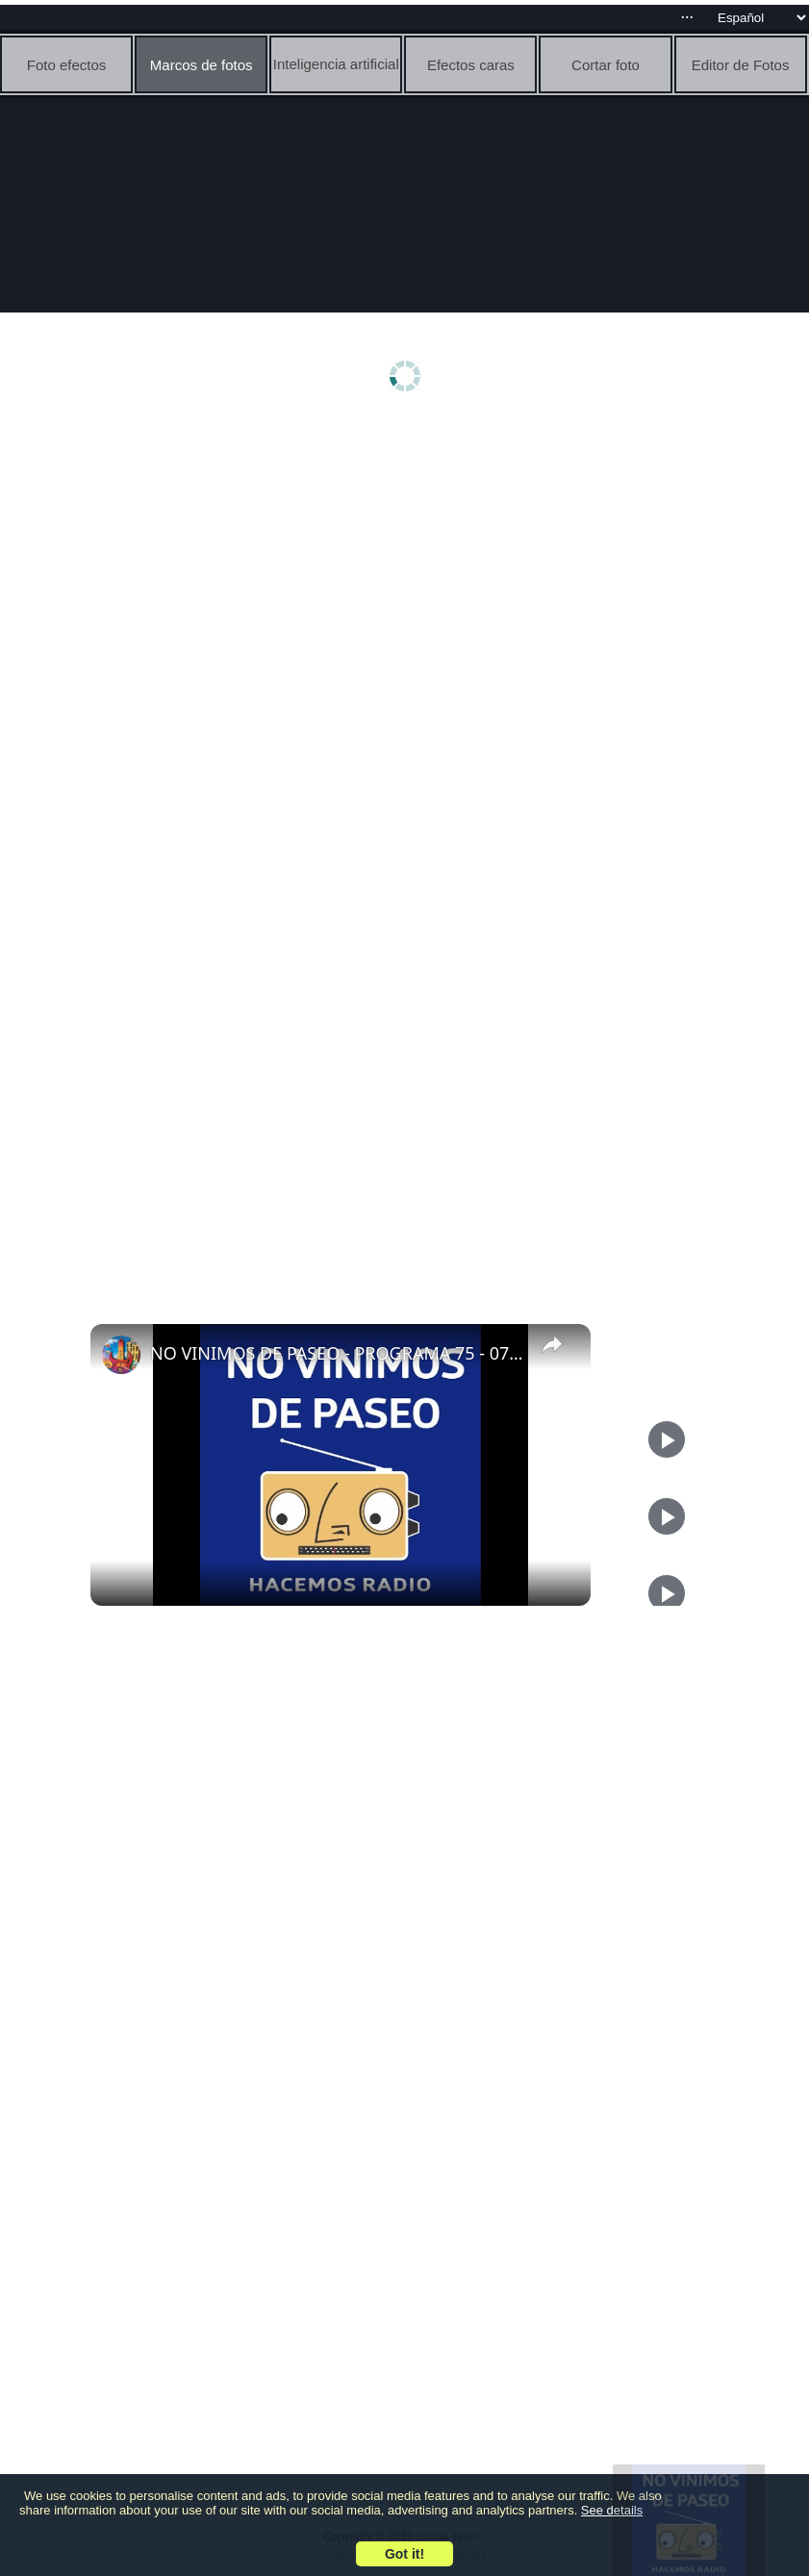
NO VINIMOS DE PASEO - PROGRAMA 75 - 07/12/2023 (337, 1352)
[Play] (666, 1516)
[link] (121, 1355)
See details (612, 2510)
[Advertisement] (409, 574)
